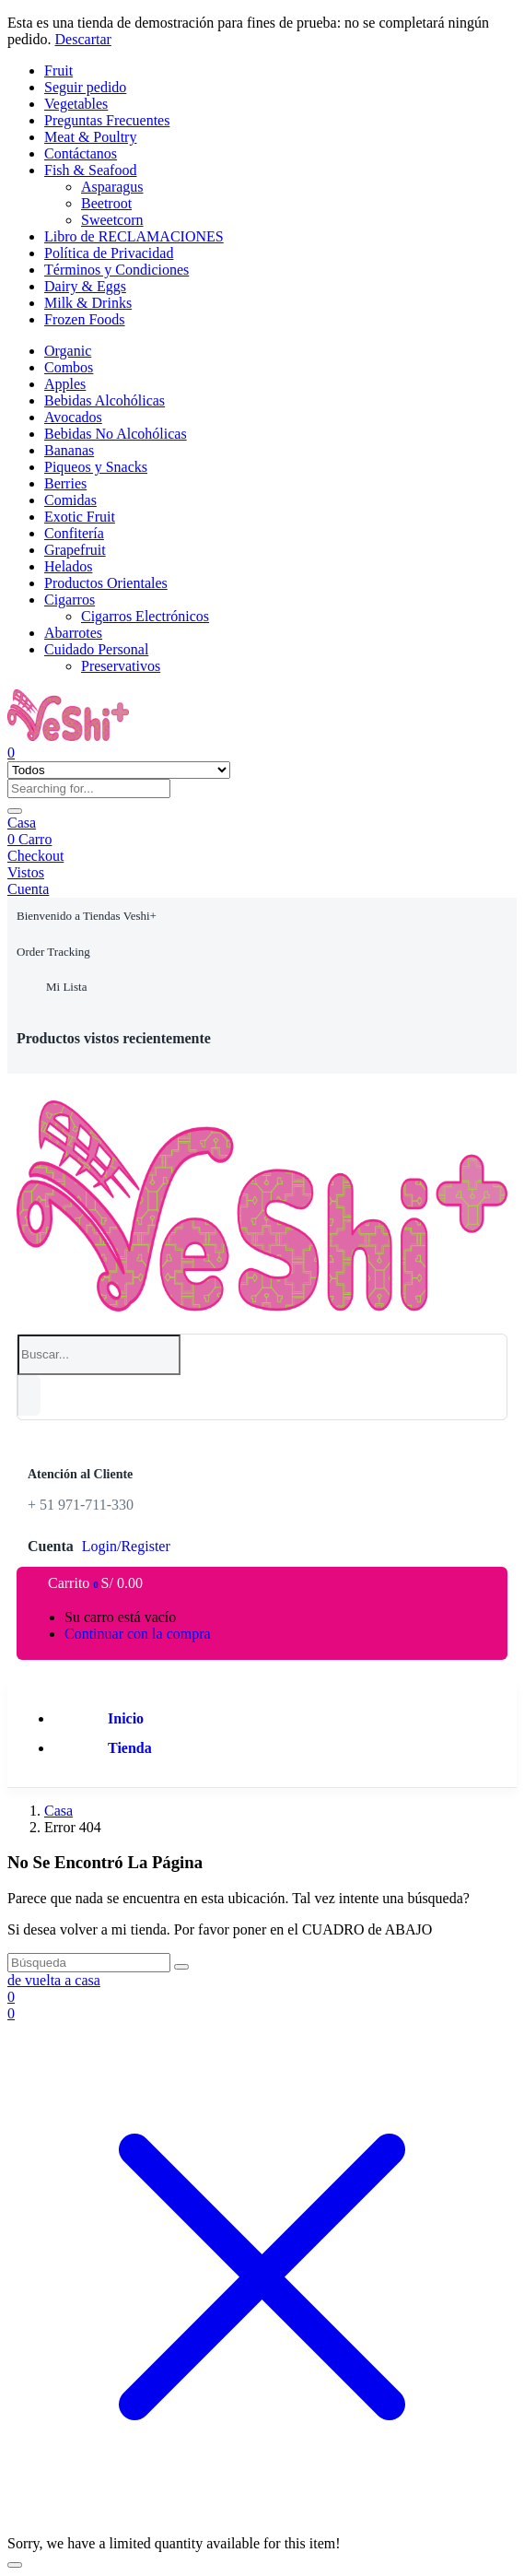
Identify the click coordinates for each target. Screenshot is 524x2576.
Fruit (58, 70)
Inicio (126, 1718)
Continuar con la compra (137, 1633)
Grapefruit (75, 550)
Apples (65, 384)
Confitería (74, 533)
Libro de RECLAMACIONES (134, 236)
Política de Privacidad (108, 253)
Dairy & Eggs (85, 286)
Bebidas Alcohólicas (104, 400)
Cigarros (69, 599)
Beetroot (106, 203)
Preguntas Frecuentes (106, 120)
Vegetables (76, 104)
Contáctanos (80, 153)
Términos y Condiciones (116, 269)
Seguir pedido (85, 87)
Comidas (70, 500)
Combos (68, 367)
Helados (68, 566)
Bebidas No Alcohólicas (115, 433)
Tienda (130, 1748)
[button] (87, 916)
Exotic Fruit (79, 516)
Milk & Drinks (88, 303)
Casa (21, 822)
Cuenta (28, 889)
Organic (67, 351)
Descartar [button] (83, 39)
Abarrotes (73, 633)
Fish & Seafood (90, 170)
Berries (65, 483)
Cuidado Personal (96, 649)
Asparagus (112, 186)
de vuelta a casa (53, 1980)
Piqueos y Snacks (95, 467)
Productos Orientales (106, 583)
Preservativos (120, 666)
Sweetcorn (112, 220)
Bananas (69, 450)
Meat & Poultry (90, 137)
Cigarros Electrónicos (145, 616)
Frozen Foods (84, 319)
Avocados (73, 417)
